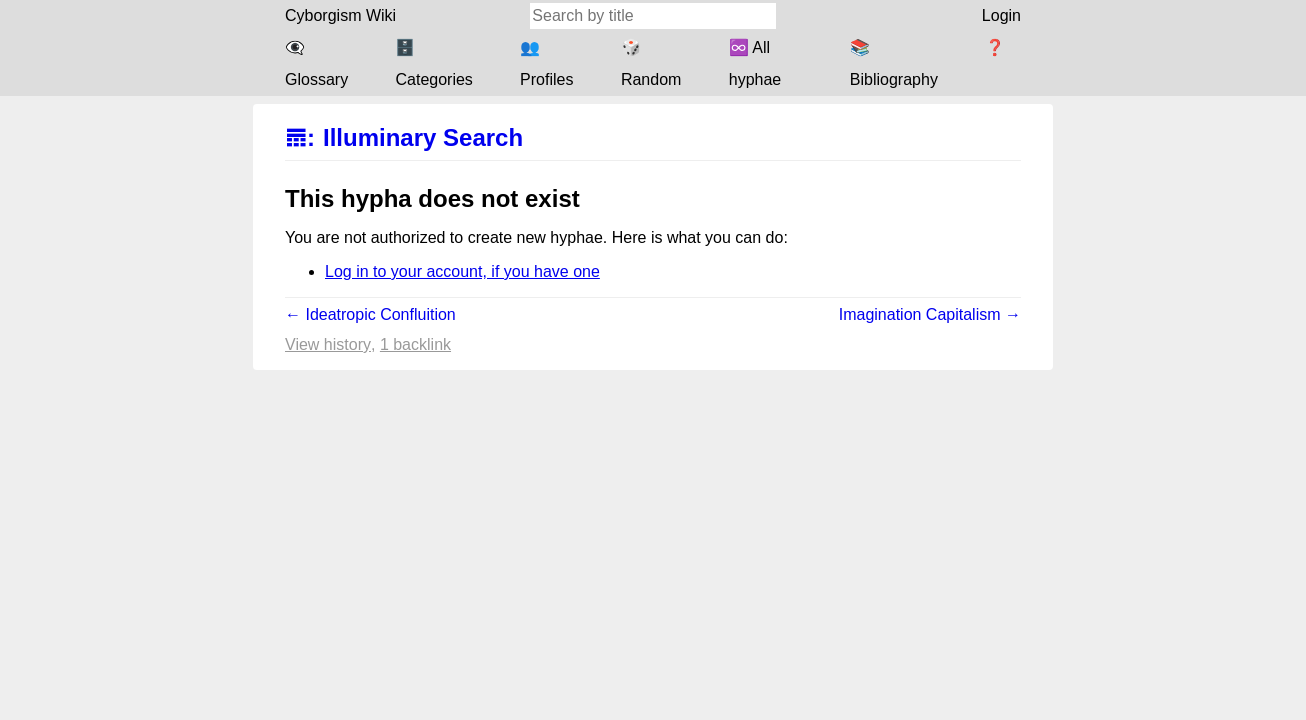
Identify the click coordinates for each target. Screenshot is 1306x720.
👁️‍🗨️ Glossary (316, 63)
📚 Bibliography (894, 63)
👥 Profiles (546, 63)
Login (1001, 15)
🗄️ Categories (433, 63)
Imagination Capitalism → (930, 314)
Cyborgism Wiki (340, 15)
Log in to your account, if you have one (462, 271)
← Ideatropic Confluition (370, 314)
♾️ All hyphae (755, 63)
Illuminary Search (423, 137)
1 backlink (415, 344)
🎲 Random (651, 63)
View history (328, 344)
